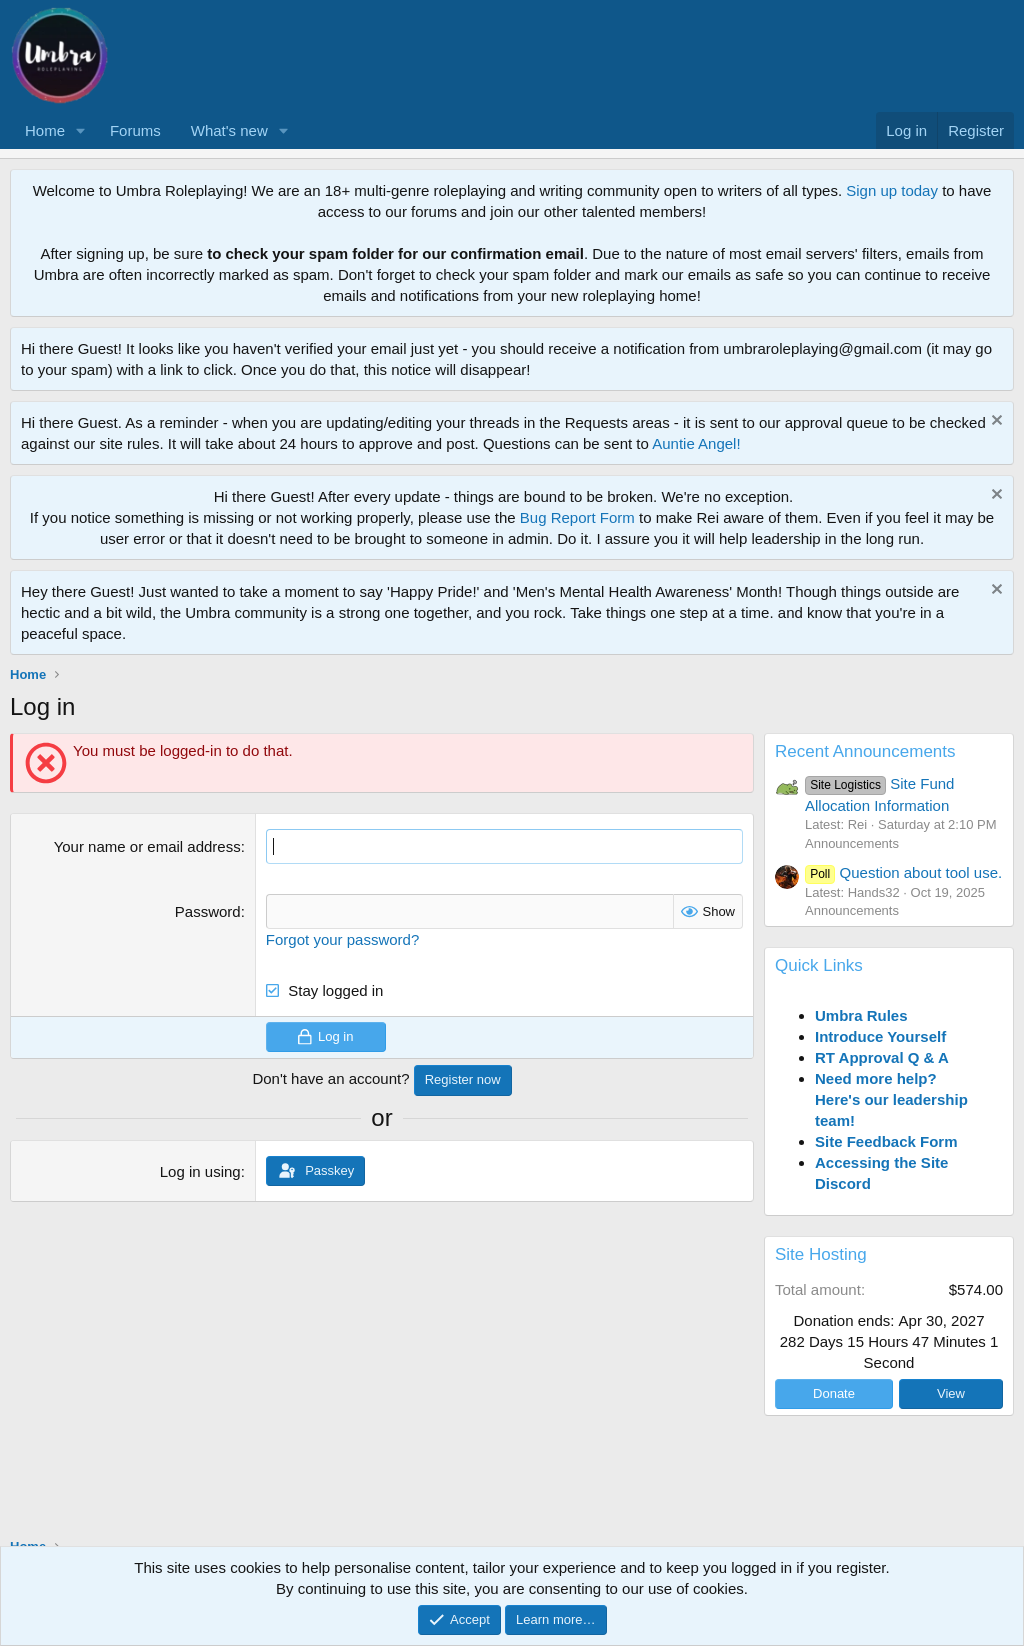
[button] (81, 130)
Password (208, 911)
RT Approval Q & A (882, 1057)
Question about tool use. (903, 872)
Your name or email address (147, 846)
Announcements (852, 843)
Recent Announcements (865, 751)
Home (45, 130)
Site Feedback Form (886, 1141)
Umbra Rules (861, 1015)
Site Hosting (821, 1254)
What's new (229, 130)
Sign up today (892, 190)
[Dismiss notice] (994, 422)
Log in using (200, 1170)
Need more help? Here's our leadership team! (891, 1099)
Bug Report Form (577, 517)
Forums (135, 130)
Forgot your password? (342, 939)
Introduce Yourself (880, 1036)
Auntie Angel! (696, 443)
